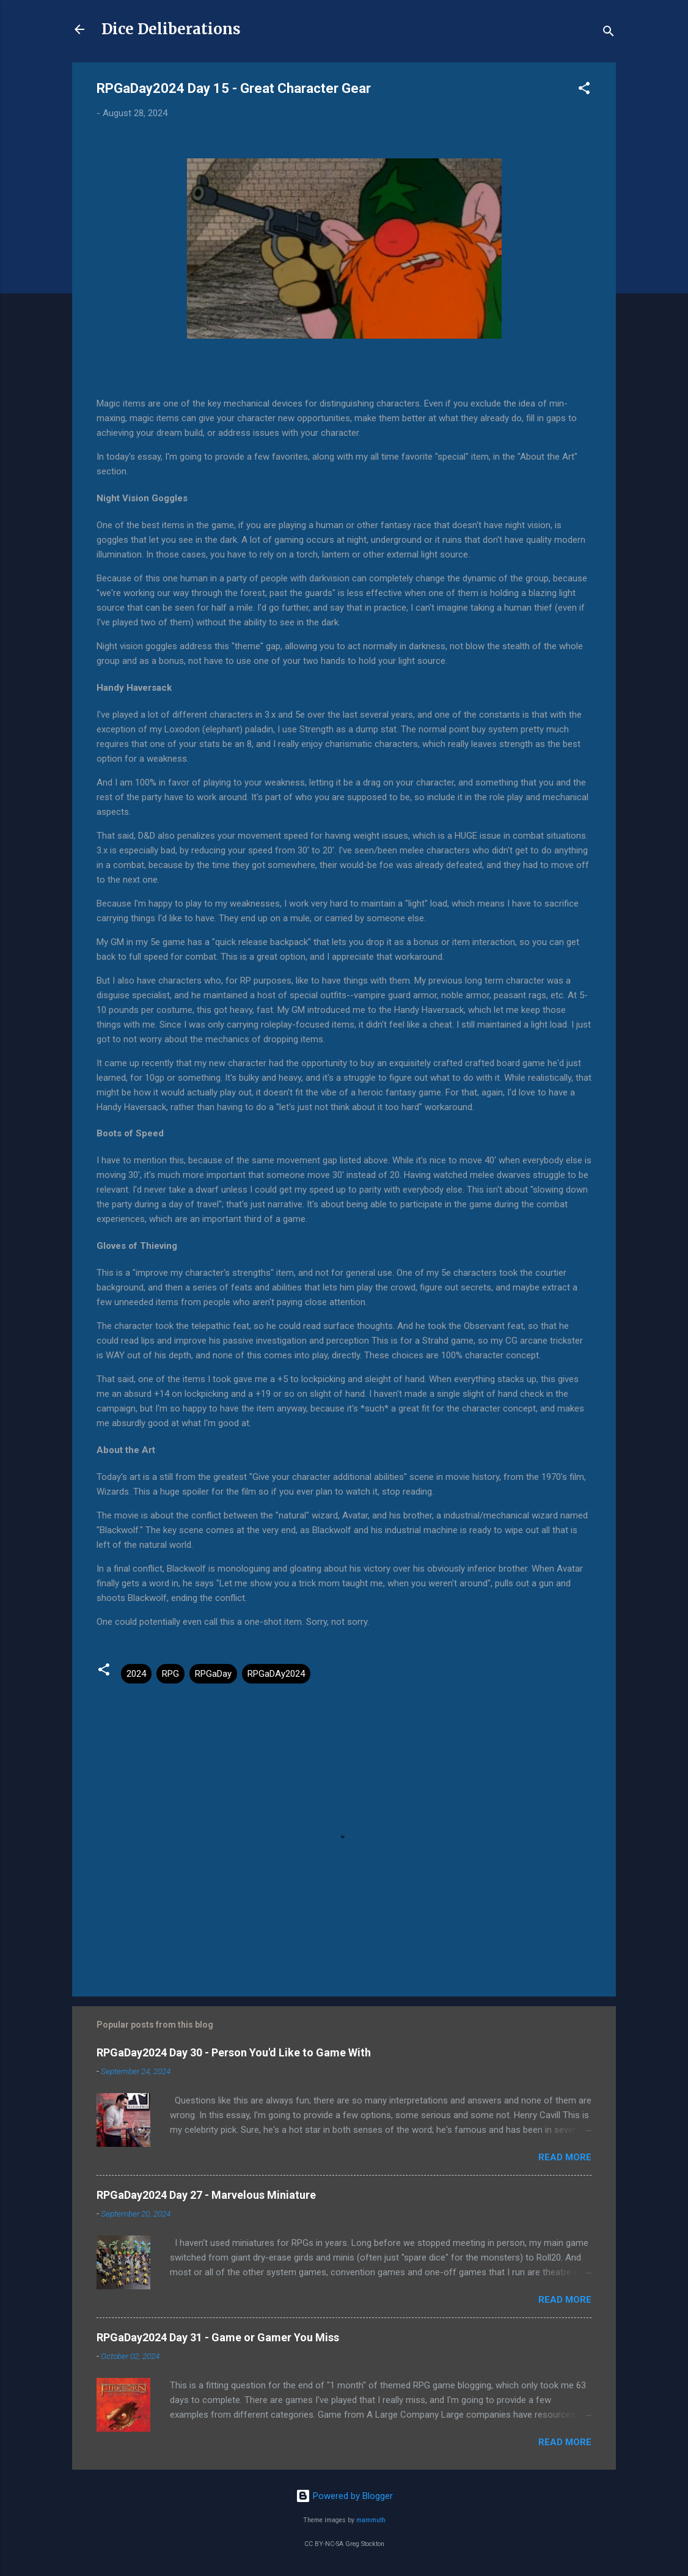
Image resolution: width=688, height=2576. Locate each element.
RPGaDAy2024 (276, 1673)
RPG (170, 1673)
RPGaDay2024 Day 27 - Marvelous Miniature (206, 2194)
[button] (584, 90)
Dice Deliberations (171, 29)
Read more (564, 2157)
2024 (136, 1673)
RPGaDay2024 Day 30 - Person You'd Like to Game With (234, 2052)
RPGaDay (213, 1673)
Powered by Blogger (344, 2495)
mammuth (371, 2520)
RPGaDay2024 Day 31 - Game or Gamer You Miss (218, 2337)
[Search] (608, 33)
